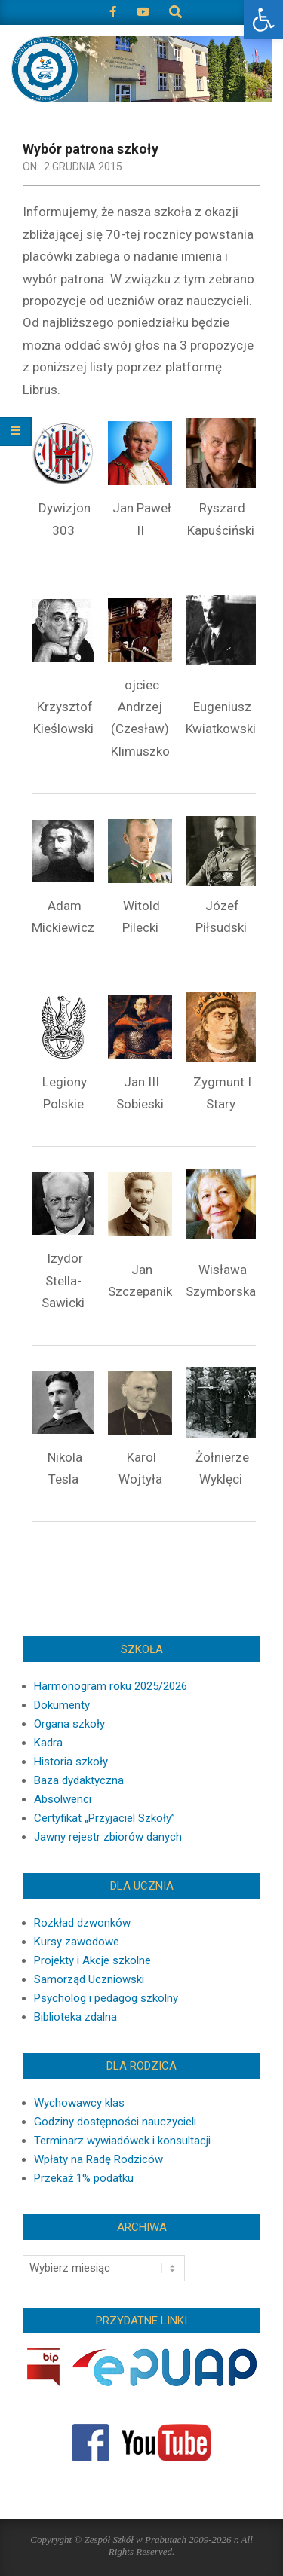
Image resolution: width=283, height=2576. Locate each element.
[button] (263, 19)
